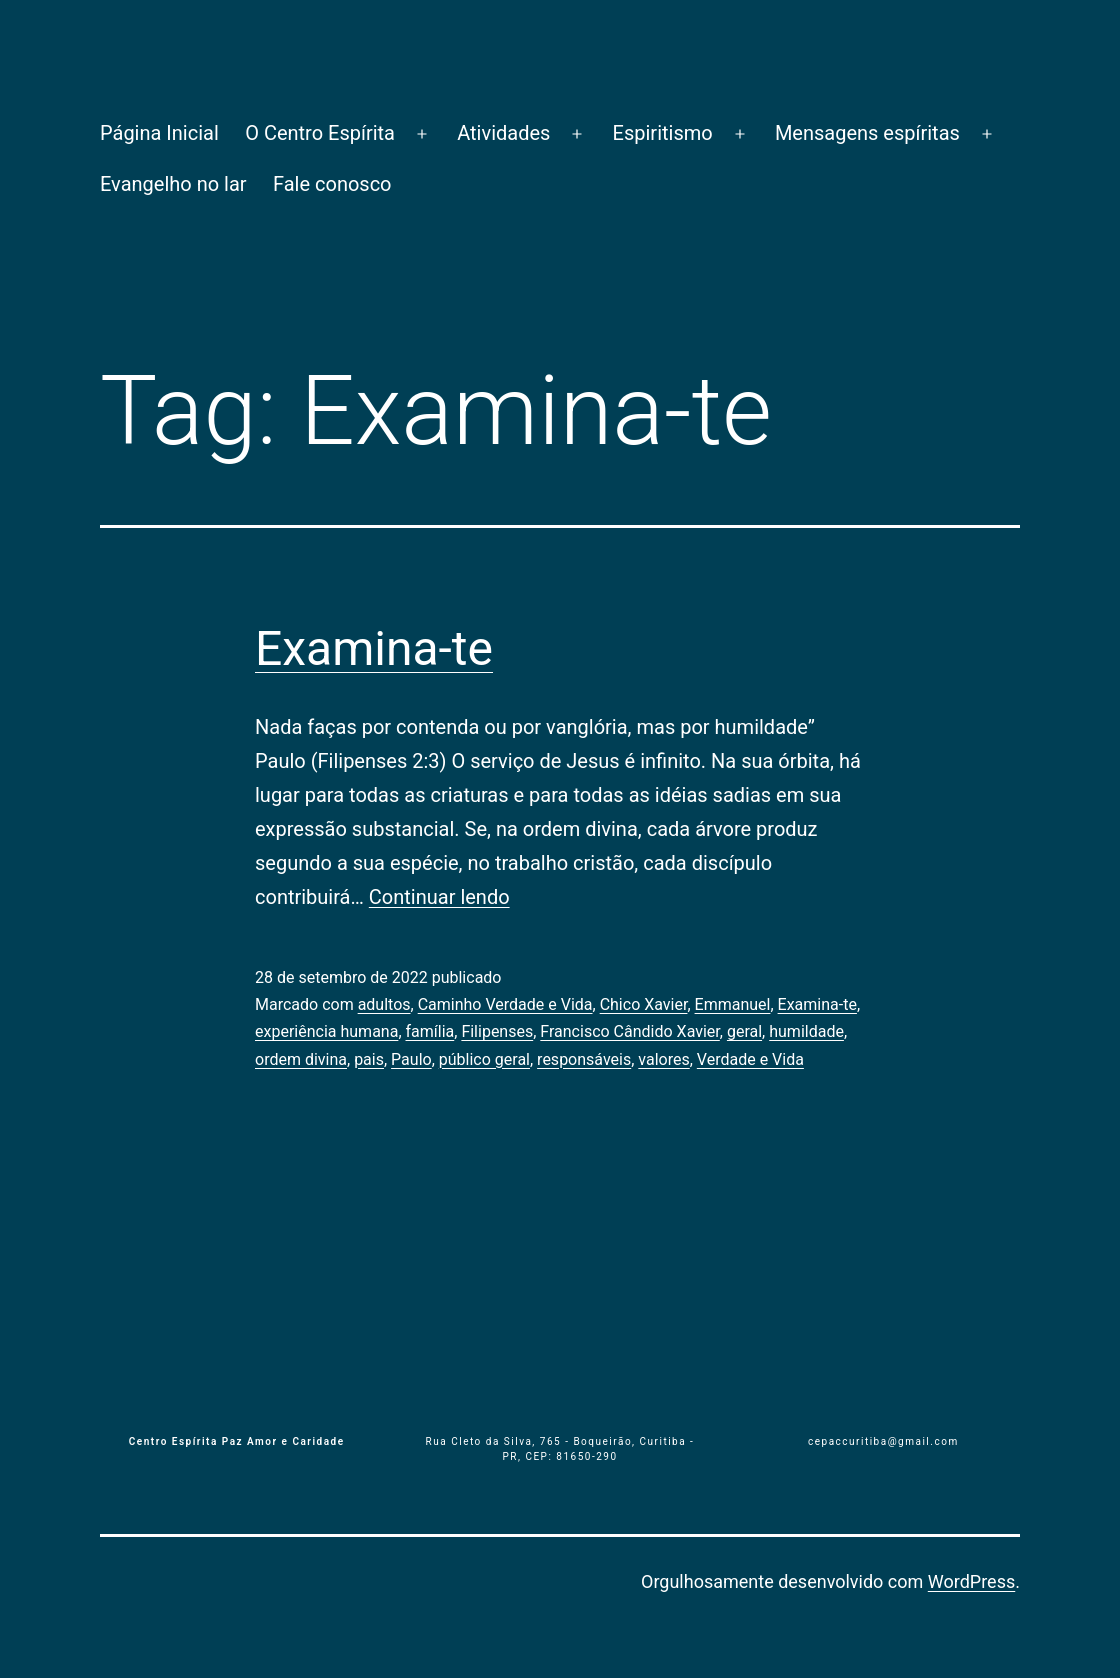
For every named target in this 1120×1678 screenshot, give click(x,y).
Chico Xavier (644, 1004)
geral (744, 1031)
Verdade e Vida (750, 1059)
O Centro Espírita (320, 133)
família (430, 1031)
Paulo (411, 1059)
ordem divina (301, 1059)
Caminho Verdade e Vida (505, 1004)
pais (369, 1059)
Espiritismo (663, 133)
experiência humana (326, 1031)
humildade (806, 1031)
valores (663, 1059)
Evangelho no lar (173, 184)
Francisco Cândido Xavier (629, 1031)
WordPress (971, 1581)
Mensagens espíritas (867, 133)
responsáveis (584, 1059)
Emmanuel (733, 1004)
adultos (384, 1004)
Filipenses (497, 1031)
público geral (484, 1059)
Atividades (503, 133)
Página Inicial (159, 133)
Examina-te (374, 648)
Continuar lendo (439, 897)
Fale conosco (332, 184)
